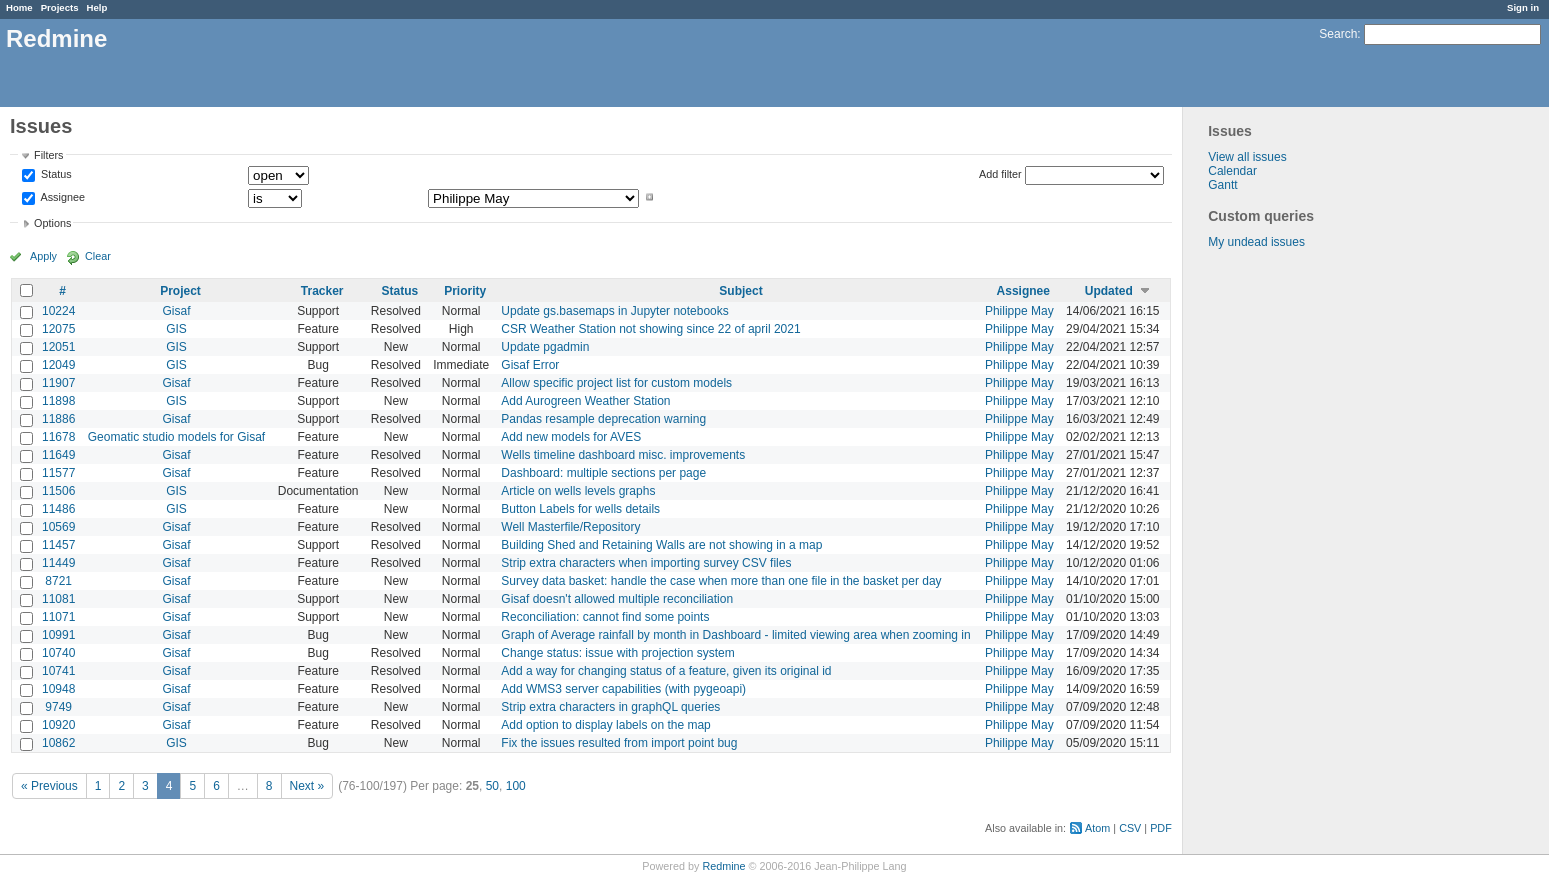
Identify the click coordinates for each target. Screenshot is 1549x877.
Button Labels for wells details (580, 509)
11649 (58, 455)
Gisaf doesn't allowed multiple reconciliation (617, 599)
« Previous (49, 786)
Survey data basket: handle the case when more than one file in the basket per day (721, 581)
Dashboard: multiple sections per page (603, 473)
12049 (58, 365)
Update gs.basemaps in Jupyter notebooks (614, 311)
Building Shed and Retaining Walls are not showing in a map (661, 545)
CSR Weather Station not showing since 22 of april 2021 (650, 329)
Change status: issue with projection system (617, 653)
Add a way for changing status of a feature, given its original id (666, 671)
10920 (58, 725)
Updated (1109, 291)
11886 (58, 419)
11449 (58, 563)
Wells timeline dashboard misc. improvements (623, 455)
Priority (465, 291)
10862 (58, 743)
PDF (1161, 828)
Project (180, 291)
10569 (58, 527)
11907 (58, 383)
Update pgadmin (545, 347)
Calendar (1232, 171)
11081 (58, 599)
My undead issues (1256, 242)
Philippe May (1019, 311)
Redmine (723, 866)
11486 (58, 509)
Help (97, 7)
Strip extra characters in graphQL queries (610, 707)
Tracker (322, 291)
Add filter (1000, 174)
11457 (58, 545)
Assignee (61, 197)
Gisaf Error (530, 365)
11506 (58, 491)
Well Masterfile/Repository (570, 527)
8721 (58, 581)
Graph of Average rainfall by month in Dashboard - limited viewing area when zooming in (735, 635)
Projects (60, 7)
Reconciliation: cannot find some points (605, 617)
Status (55, 175)
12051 (58, 347)
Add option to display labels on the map (605, 725)
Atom (1097, 828)
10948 (58, 689)
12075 (58, 329)
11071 (58, 617)
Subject (740, 291)
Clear (98, 256)
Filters (48, 155)
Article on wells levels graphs (578, 491)
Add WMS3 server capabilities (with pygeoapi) (623, 689)
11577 (58, 473)
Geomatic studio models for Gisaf (176, 437)
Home (19, 7)
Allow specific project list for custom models (616, 383)
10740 (58, 653)
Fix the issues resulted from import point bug (619, 743)
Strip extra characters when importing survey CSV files (646, 563)
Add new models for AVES (571, 437)
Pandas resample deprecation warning (603, 419)
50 (492, 786)
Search (1338, 34)
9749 (58, 707)
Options (52, 223)
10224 (58, 311)
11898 (58, 401)
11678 (58, 437)
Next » (307, 786)
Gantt (1222, 185)
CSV (1130, 828)
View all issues (1247, 157)
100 (516, 786)
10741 (58, 671)
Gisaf (176, 311)
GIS (176, 329)
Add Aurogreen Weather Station (585, 401)
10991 (58, 635)
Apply (43, 256)
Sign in (1523, 7)
